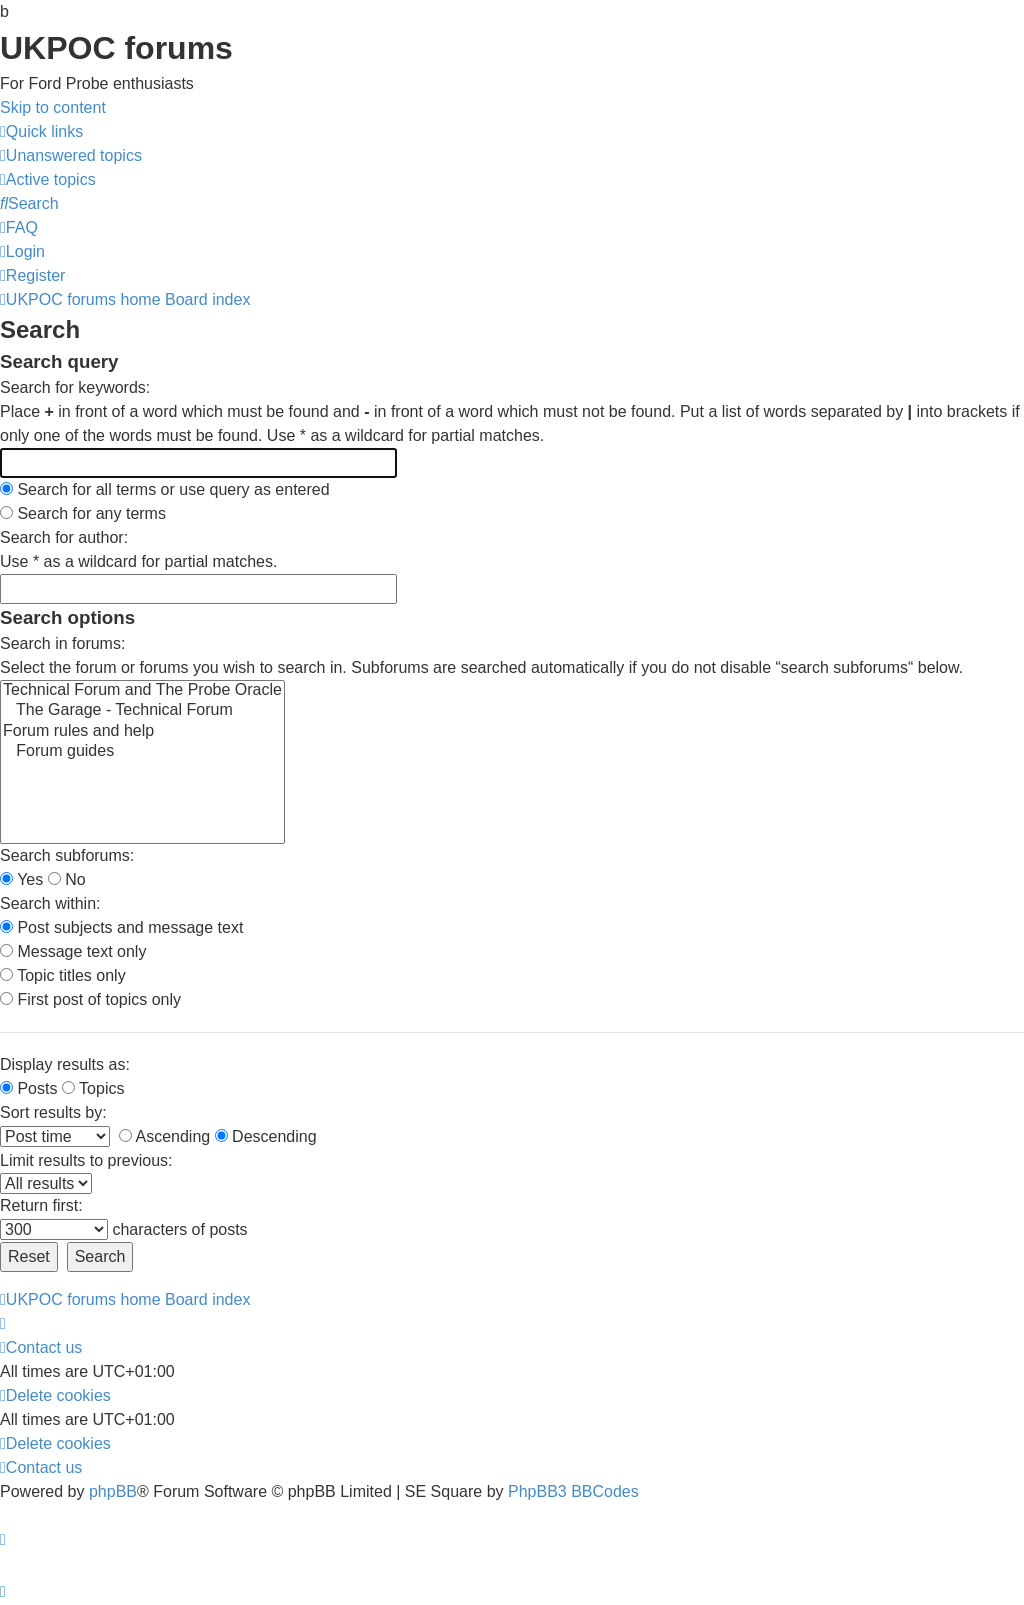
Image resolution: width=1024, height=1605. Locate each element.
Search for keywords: (75, 387)
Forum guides (142, 752)
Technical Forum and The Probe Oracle (142, 691)
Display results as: (65, 1064)
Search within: (50, 903)
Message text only (73, 951)
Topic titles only (63, 975)
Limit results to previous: (86, 1160)
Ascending (164, 1136)
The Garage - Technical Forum (142, 711)
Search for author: (64, 537)
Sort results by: (53, 1112)
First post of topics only (90, 999)
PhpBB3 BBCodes (573, 1491)
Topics (93, 1088)
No (67, 879)
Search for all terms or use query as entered (165, 489)
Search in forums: (62, 643)
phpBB (113, 1491)
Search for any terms (83, 513)
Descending (266, 1136)
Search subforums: (67, 855)
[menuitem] (71, 155)
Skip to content (53, 107)
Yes (21, 879)
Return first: (41, 1205)
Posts (28, 1088)
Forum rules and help (142, 732)
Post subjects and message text (121, 927)
